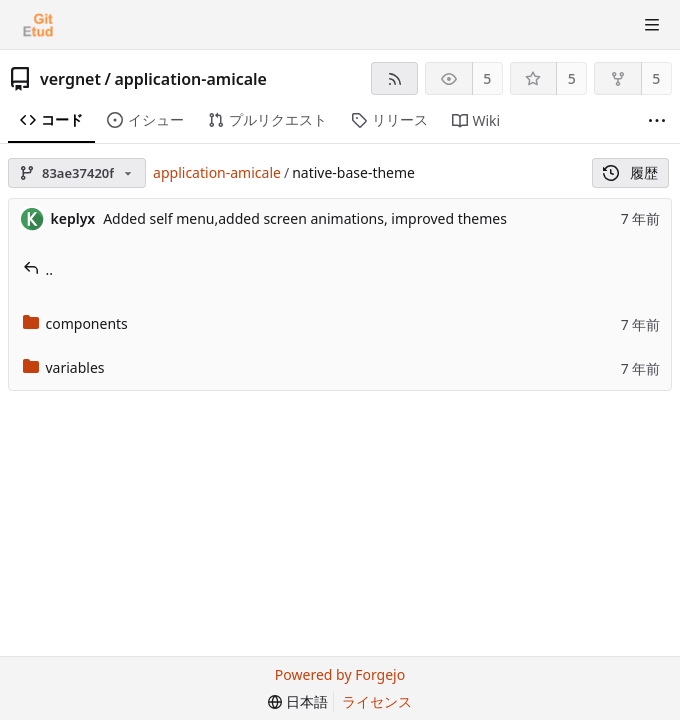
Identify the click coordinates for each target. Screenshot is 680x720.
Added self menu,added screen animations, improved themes (305, 218)
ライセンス (377, 701)
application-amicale (190, 79)
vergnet (70, 79)
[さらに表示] (657, 121)
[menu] (298, 702)
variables (64, 367)
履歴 (630, 172)
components (75, 323)
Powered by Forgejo (340, 674)
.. (38, 269)
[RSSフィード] (394, 78)
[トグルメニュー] (652, 25)
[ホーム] (38, 25)
